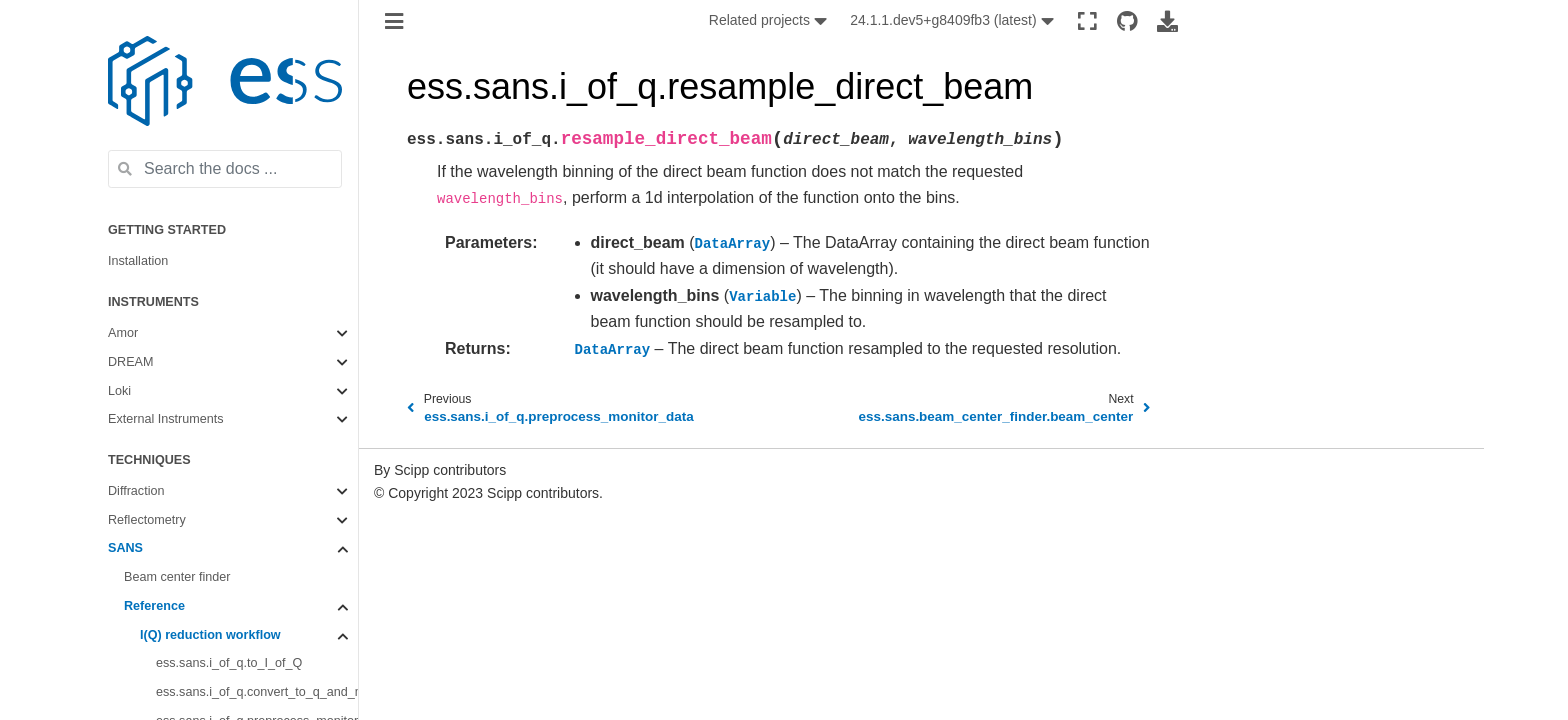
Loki (119, 391)
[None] (770, 21)
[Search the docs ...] (225, 169)
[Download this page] (1167, 21)
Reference (154, 606)
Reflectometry (147, 520)
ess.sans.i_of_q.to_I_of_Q (229, 663)
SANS (125, 548)
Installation (138, 261)
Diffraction (136, 491)
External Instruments (166, 419)
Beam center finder (177, 577)
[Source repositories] (1127, 21)
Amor (123, 333)
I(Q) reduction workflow (210, 635)
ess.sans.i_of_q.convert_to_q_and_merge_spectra (256, 692)
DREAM (130, 362)
